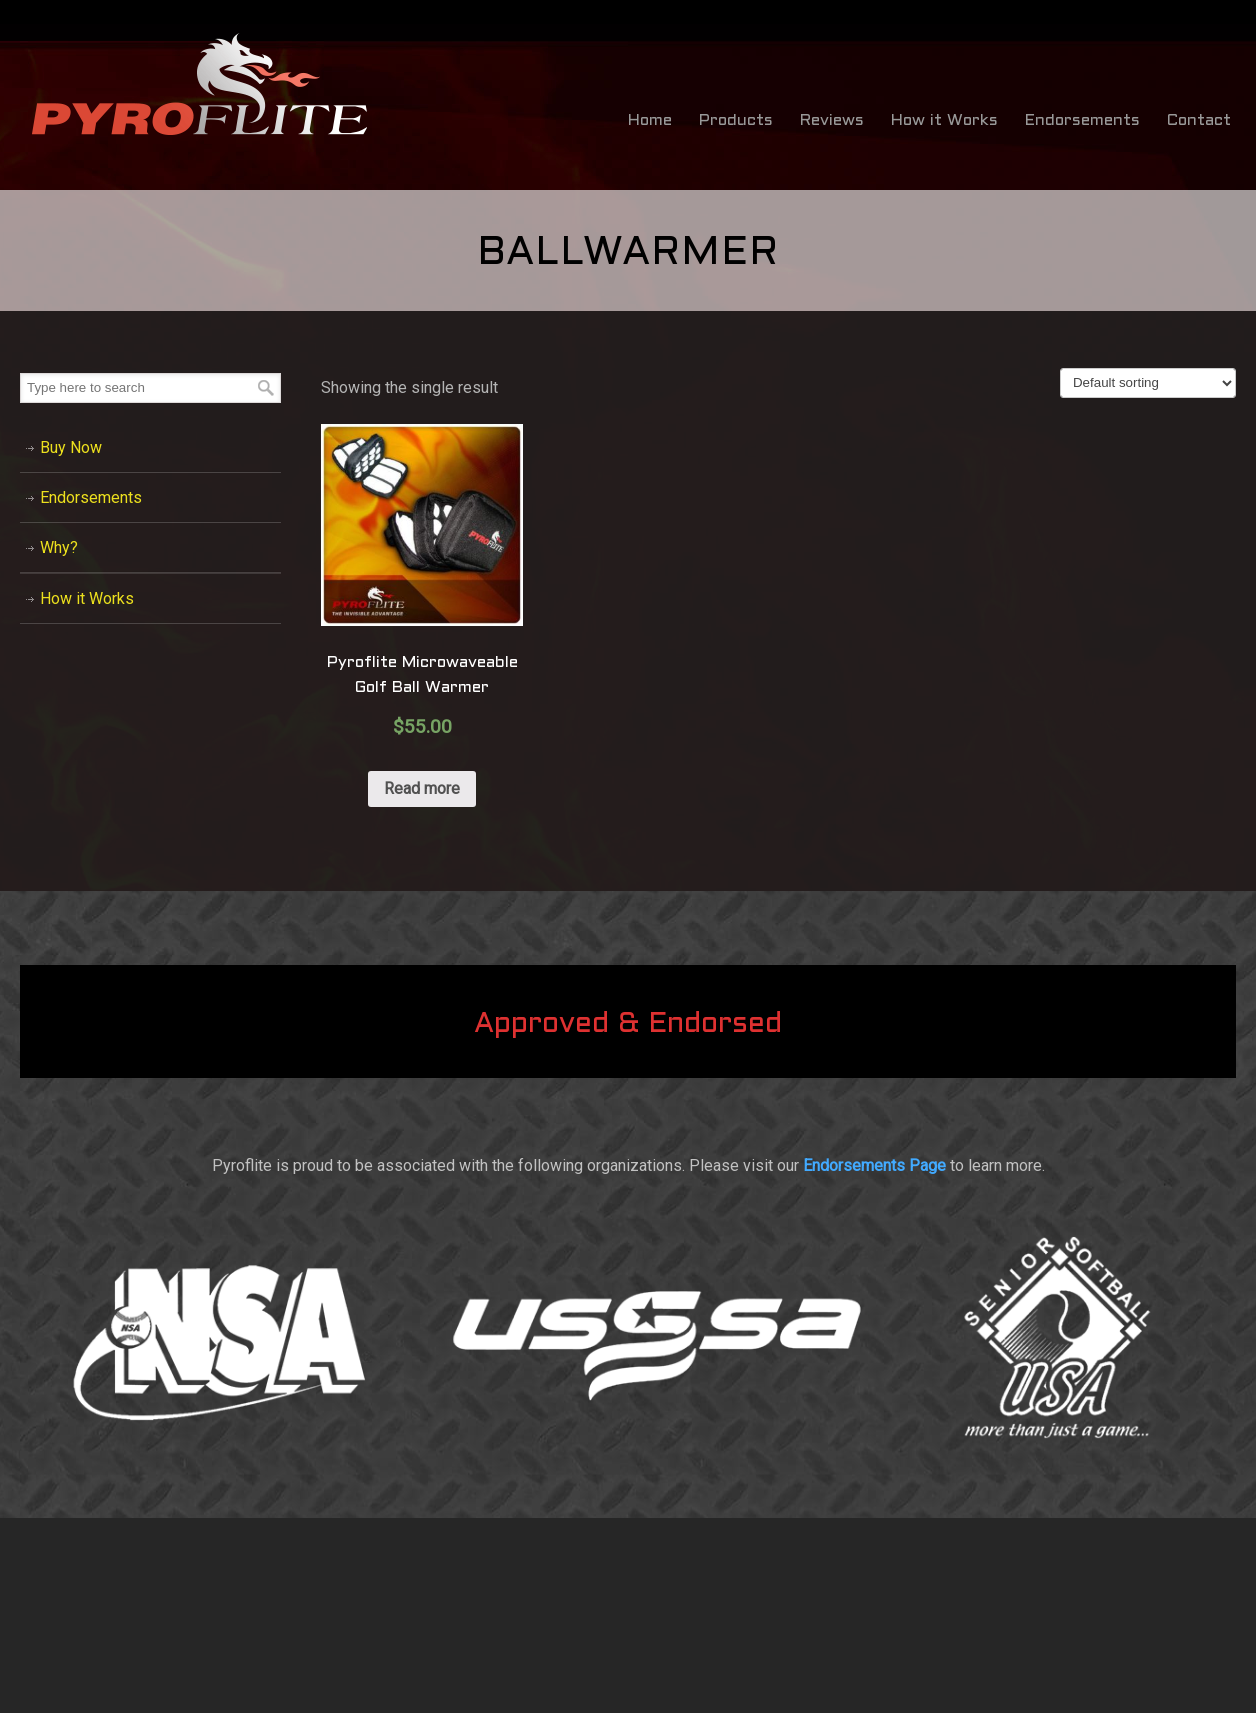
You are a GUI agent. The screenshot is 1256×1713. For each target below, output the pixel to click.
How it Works (87, 598)
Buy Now (71, 447)
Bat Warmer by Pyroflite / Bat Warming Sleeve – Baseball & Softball (200, 85)
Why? (59, 547)
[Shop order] (1148, 383)
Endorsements (91, 497)
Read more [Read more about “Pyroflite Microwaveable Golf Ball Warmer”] (422, 788)
